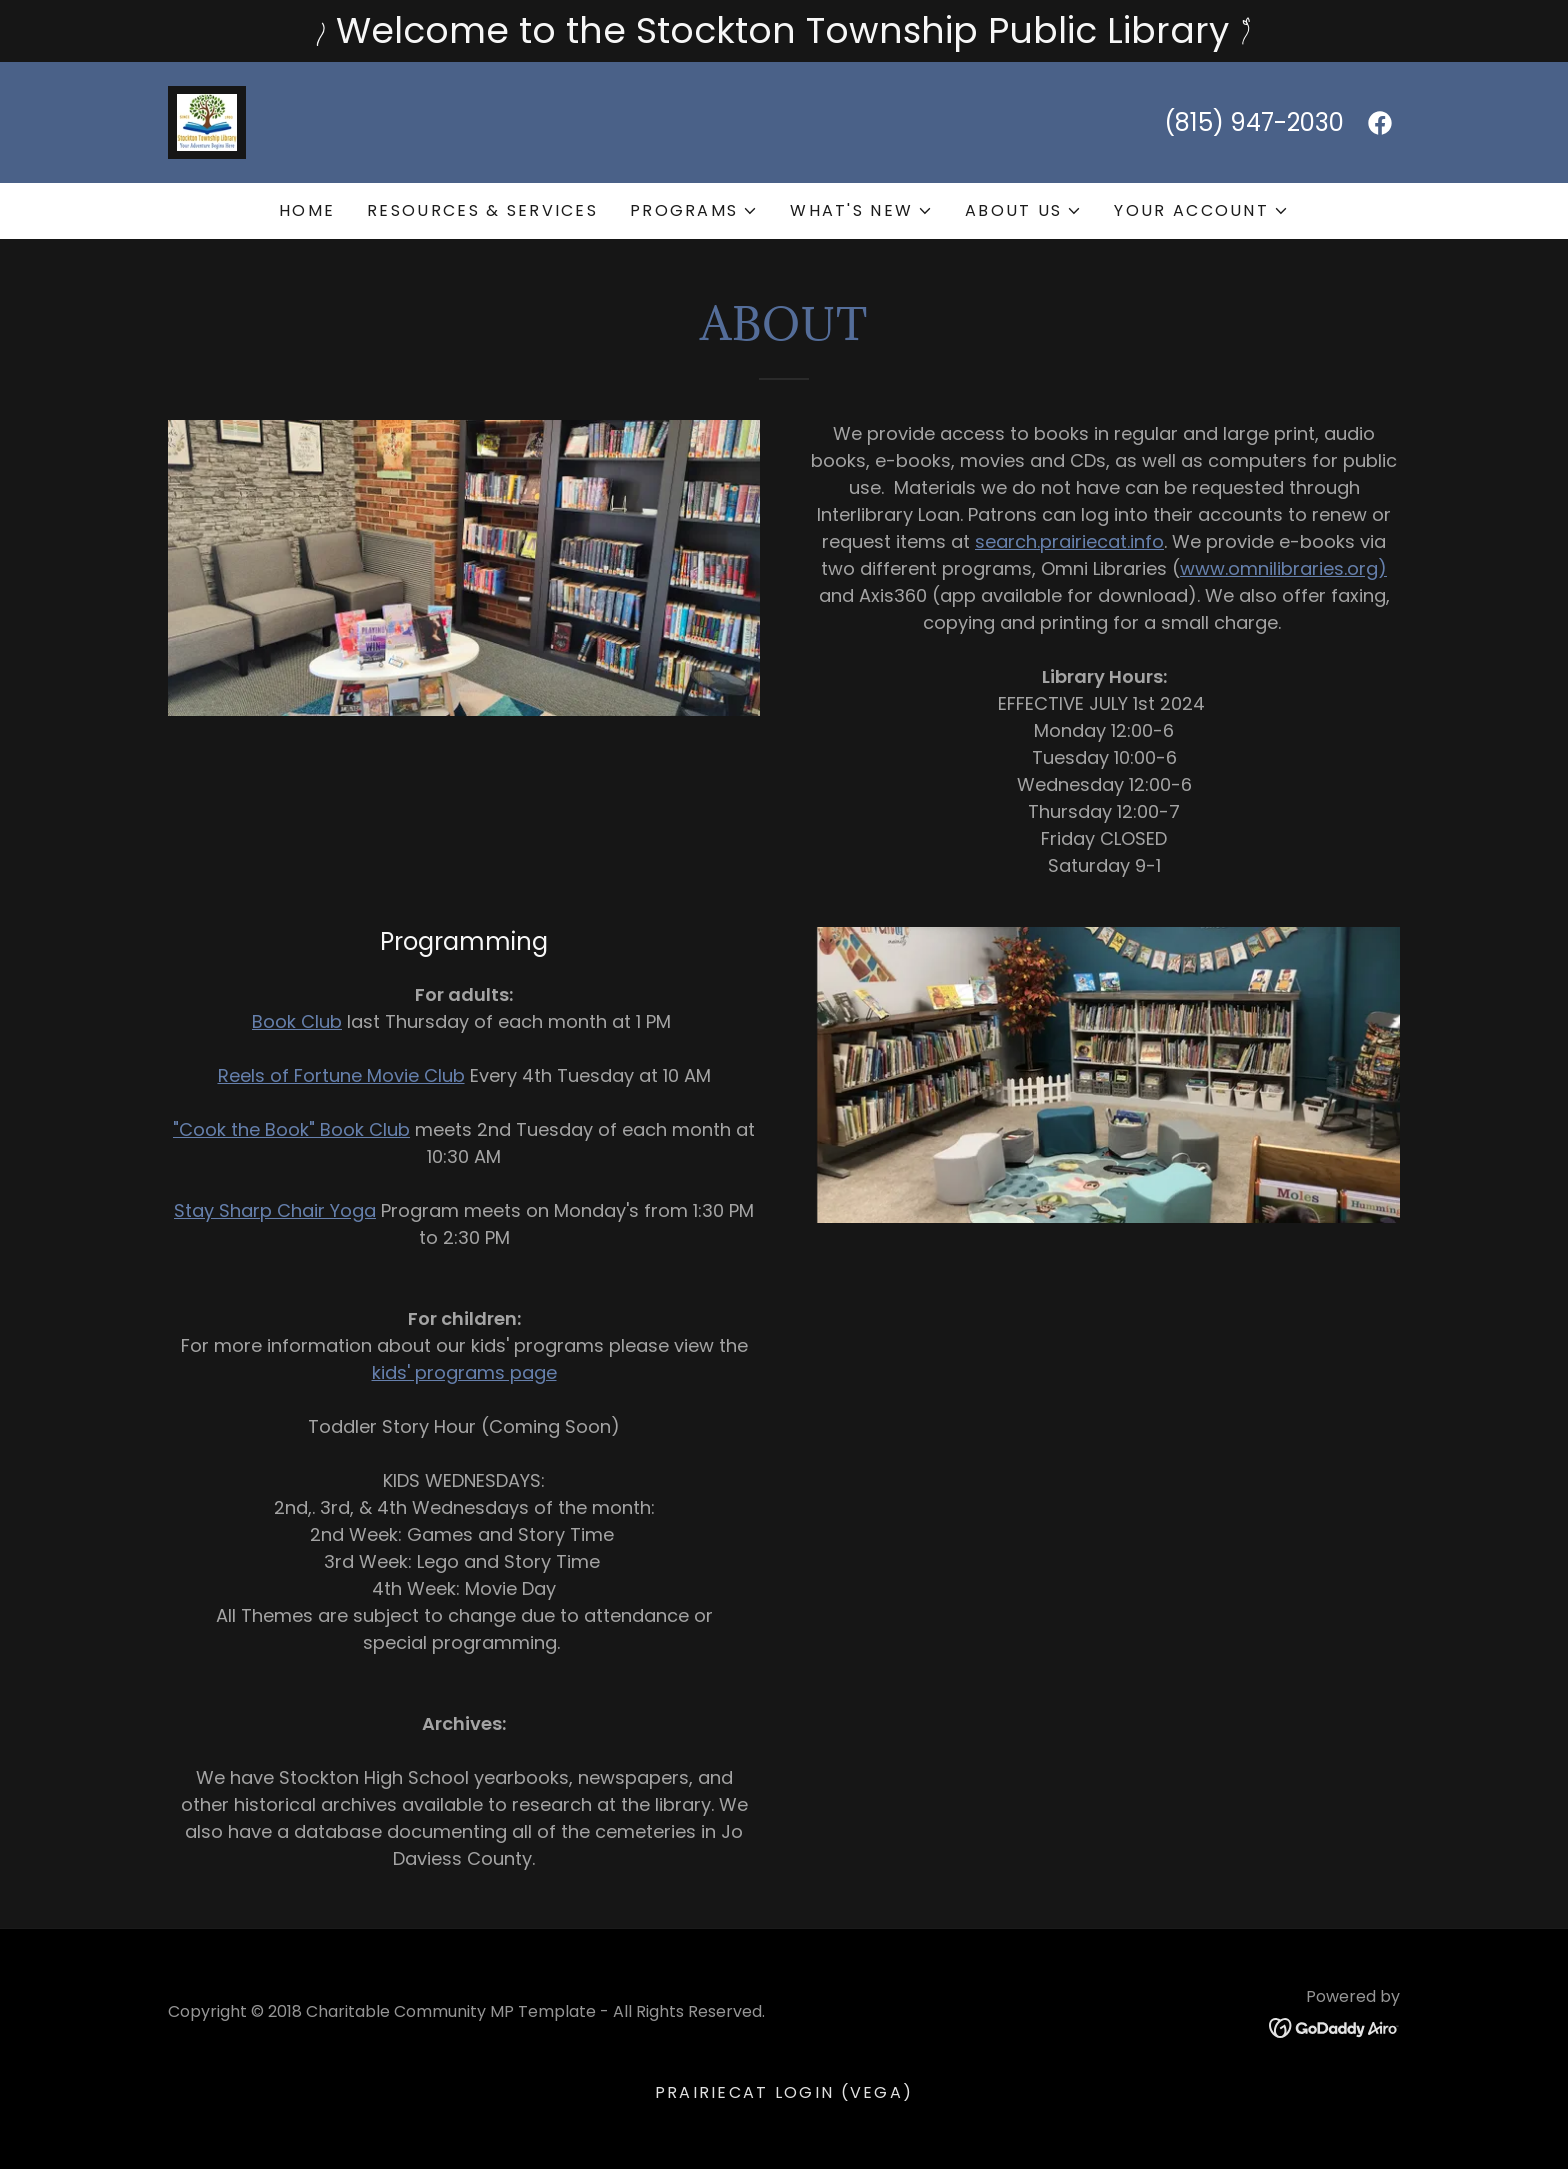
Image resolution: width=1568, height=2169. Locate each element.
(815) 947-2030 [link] (1254, 122)
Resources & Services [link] (482, 210)
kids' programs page (464, 1372)
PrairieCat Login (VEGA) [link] (784, 2092)
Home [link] (307, 210)
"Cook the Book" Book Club (291, 1129)
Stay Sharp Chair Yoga (275, 1210)
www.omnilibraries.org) (1283, 568)
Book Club (297, 1021)
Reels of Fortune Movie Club (341, 1075)
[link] (207, 120)
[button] (694, 211)
